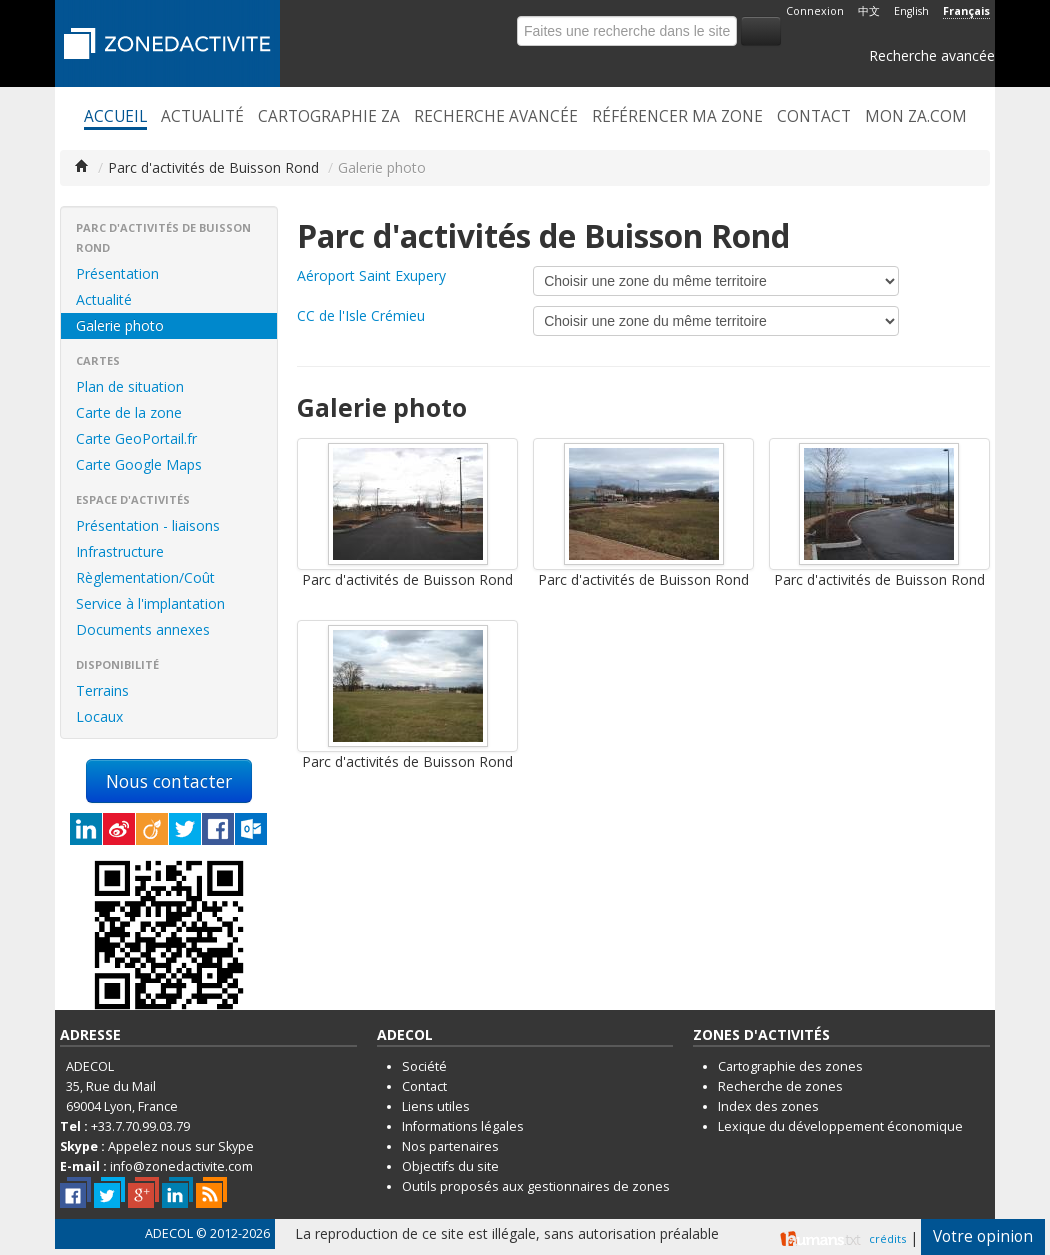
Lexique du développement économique (840, 1126)
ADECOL (169, 1233)
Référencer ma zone (677, 117)
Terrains (102, 690)
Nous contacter (169, 781)
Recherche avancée (932, 55)
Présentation (117, 273)
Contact (814, 117)
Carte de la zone (129, 412)
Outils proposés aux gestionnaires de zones (536, 1186)
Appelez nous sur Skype (181, 1146)
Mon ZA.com (916, 117)
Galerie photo (120, 325)
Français (966, 11)
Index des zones (768, 1106)
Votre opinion (983, 1236)
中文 (869, 11)
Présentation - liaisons (148, 525)
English (911, 11)
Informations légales (463, 1126)
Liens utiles (436, 1106)
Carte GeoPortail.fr (136, 438)
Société (424, 1066)
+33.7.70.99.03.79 (140, 1126)
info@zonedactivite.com (181, 1166)
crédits (887, 1238)
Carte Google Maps (139, 464)
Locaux (99, 716)
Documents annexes (143, 629)
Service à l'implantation (150, 603)
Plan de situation (130, 386)
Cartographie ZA (329, 117)
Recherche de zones (780, 1086)
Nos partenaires (450, 1146)
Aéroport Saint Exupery (371, 275)
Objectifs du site (450, 1166)
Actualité (202, 117)
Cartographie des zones (790, 1066)
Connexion (815, 11)
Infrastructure (120, 551)
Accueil (115, 117)
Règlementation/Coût (145, 577)
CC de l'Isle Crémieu (361, 315)
